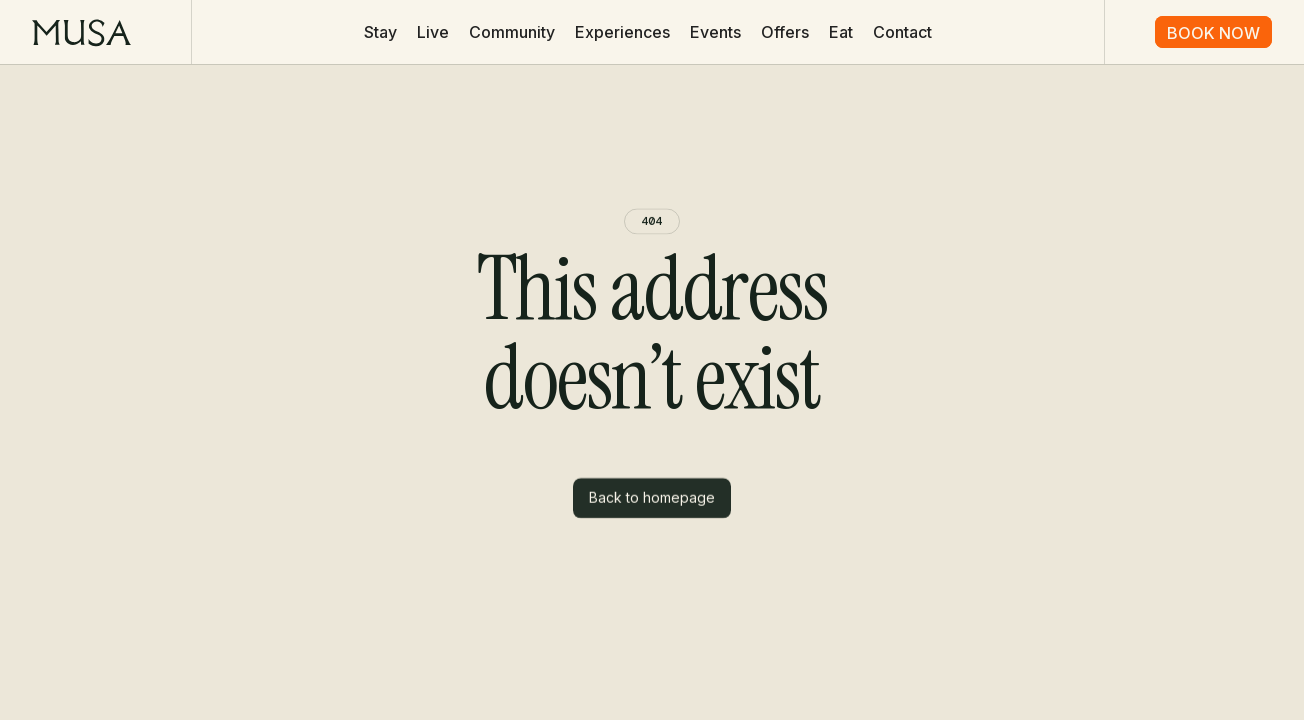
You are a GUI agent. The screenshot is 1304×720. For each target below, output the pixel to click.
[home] (81, 32)
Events (715, 32)
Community (512, 32)
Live (433, 32)
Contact (902, 32)
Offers (785, 32)
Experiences (622, 32)
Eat (841, 32)
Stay (380, 32)
